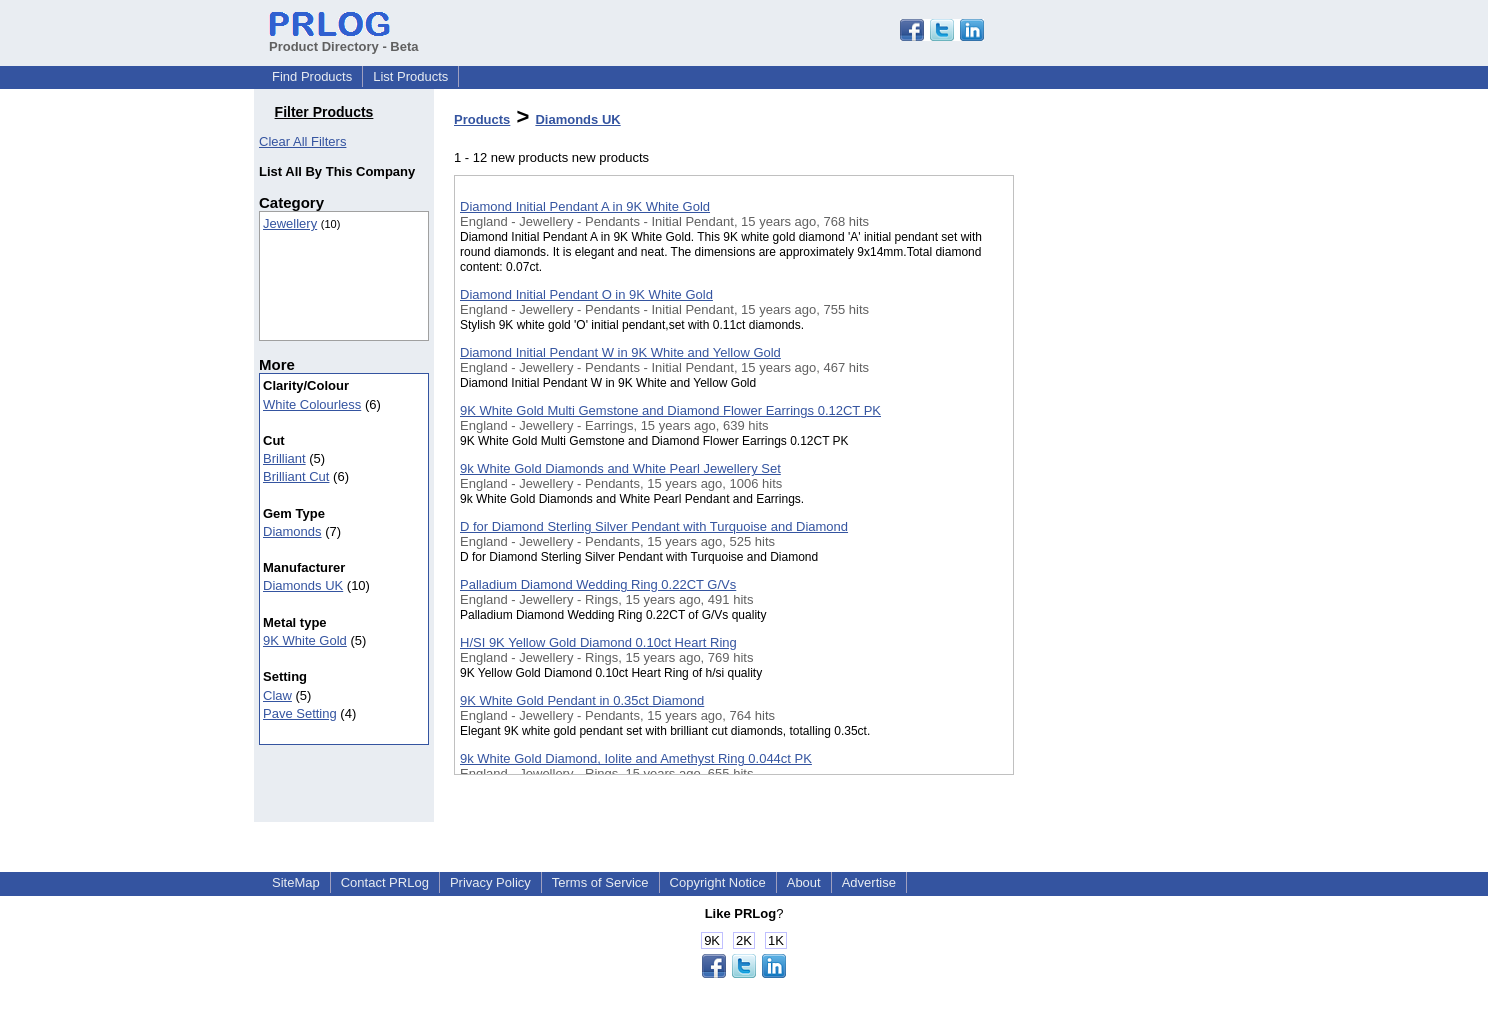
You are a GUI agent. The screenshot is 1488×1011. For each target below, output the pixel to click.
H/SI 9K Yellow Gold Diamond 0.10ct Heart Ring (598, 642)
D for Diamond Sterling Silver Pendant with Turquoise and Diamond (654, 526)
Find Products (312, 76)
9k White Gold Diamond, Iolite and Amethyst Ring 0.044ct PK (636, 758)
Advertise (869, 882)
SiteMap (296, 882)
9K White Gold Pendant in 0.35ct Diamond (582, 700)
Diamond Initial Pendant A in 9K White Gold (585, 206)
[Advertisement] (1114, 519)
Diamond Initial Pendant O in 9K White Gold (586, 294)
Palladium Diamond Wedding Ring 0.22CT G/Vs (598, 584)
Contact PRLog (385, 882)
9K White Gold (305, 640)
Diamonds (292, 531)
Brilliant (284, 458)
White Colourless (312, 404)
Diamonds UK (303, 585)
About (804, 882)
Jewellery (290, 223)
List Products (410, 76)
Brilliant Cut (296, 476)
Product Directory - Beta (344, 39)
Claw (277, 695)
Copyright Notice (718, 882)
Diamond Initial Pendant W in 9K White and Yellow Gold (620, 352)
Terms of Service (600, 882)
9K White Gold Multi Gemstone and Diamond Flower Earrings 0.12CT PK (670, 410)
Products (482, 119)
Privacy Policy (490, 882)
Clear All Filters (302, 141)
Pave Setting (300, 713)
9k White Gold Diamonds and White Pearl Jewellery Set (620, 468)
